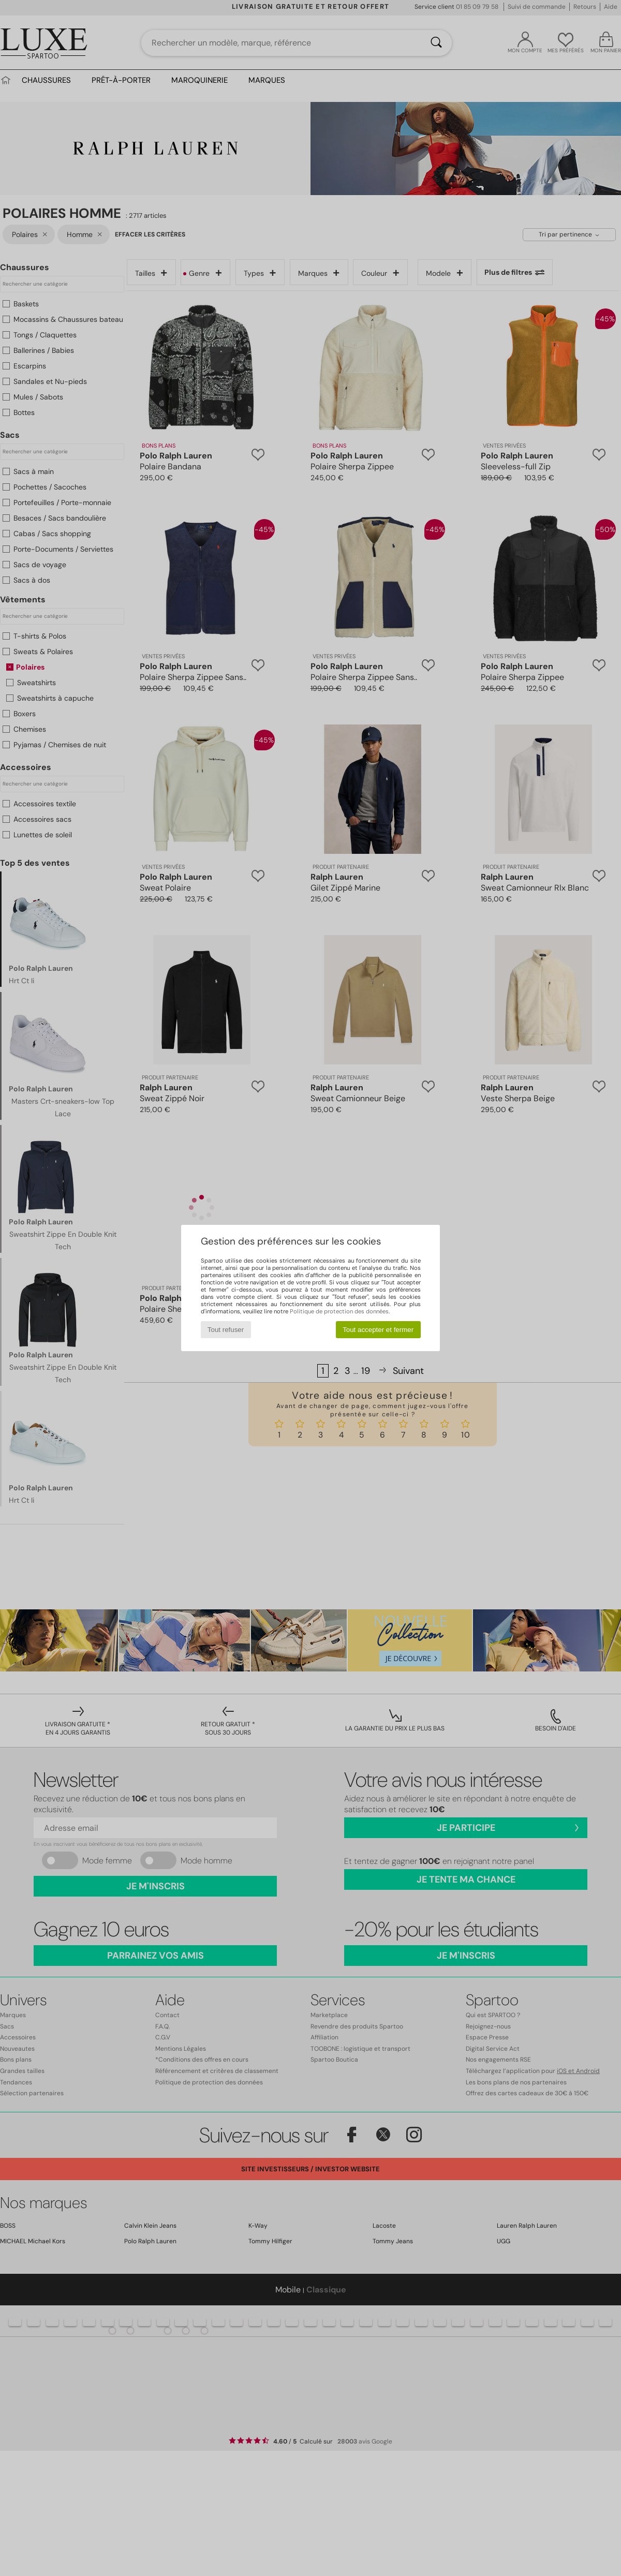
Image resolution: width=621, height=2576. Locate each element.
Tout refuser (226, 1330)
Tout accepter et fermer (378, 1330)
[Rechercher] (436, 43)
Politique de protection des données (339, 1311)
